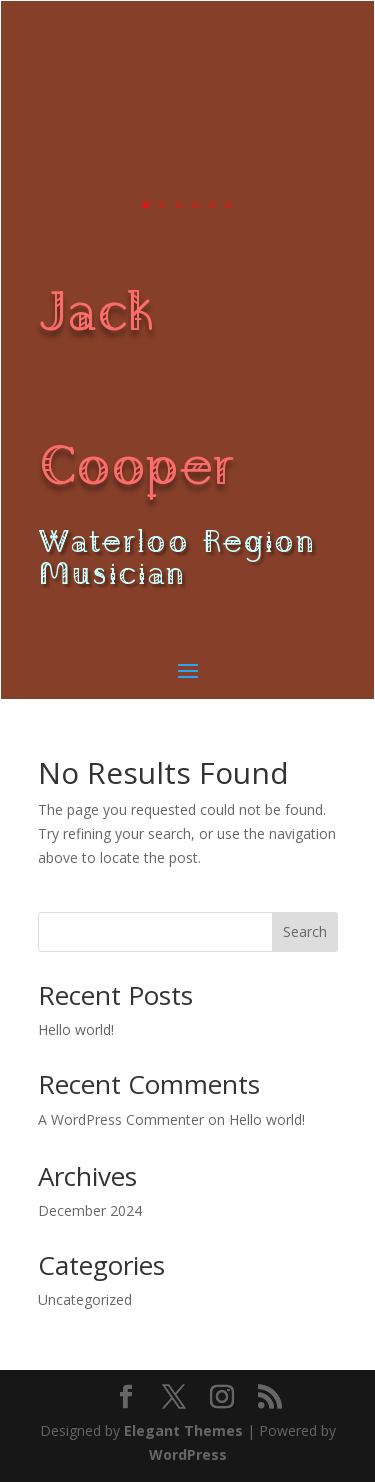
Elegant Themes (183, 1430)
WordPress (188, 1454)
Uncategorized (85, 1299)
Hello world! (76, 1029)
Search (305, 931)
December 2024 (90, 1210)
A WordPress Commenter (121, 1119)
